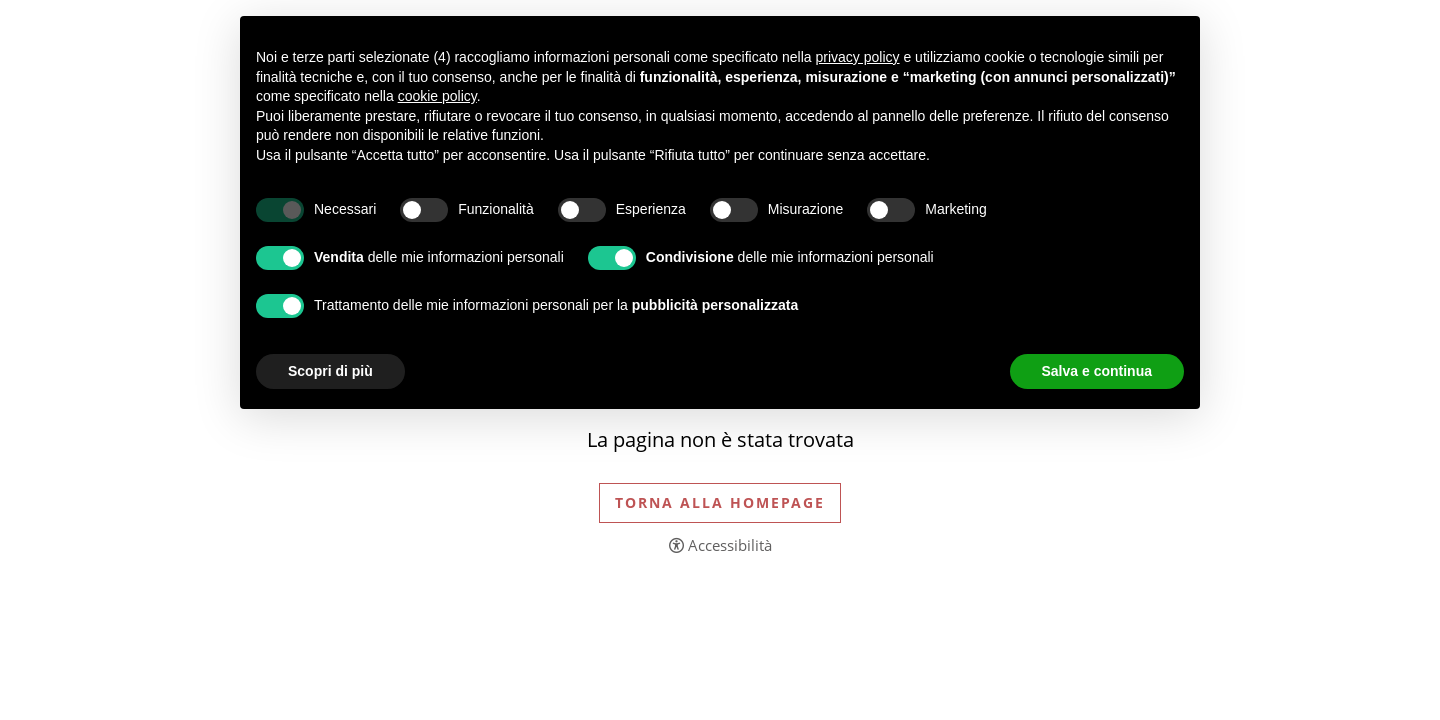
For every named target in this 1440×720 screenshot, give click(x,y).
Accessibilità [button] (730, 545)
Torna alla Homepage (720, 502)
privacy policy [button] (858, 57)
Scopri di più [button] (330, 371)
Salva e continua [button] (1097, 371)
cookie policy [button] (437, 96)
